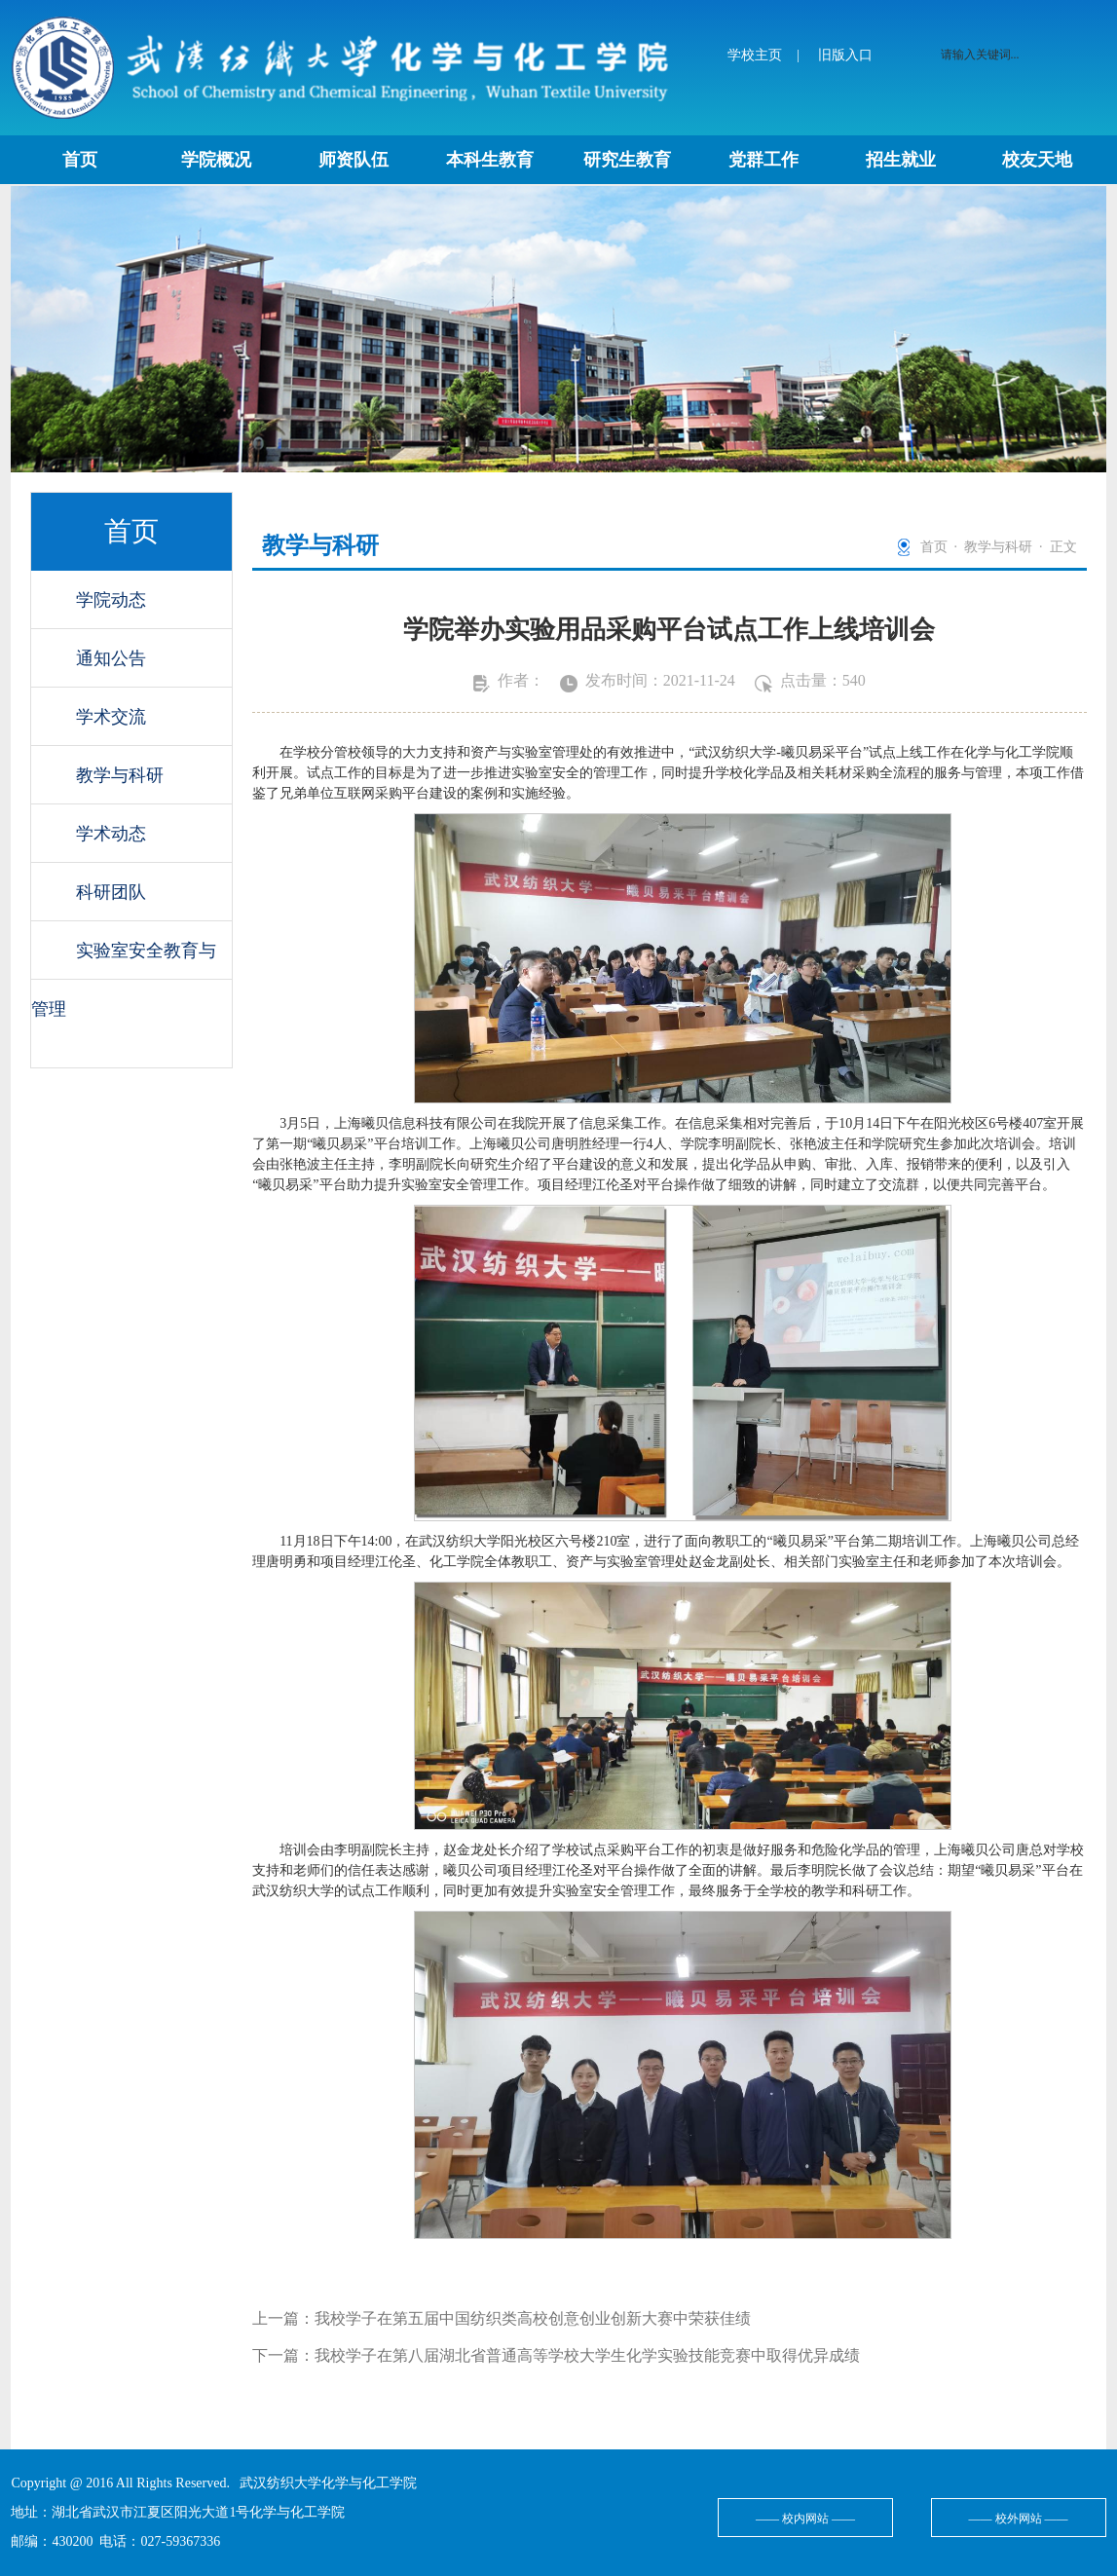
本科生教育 (490, 159)
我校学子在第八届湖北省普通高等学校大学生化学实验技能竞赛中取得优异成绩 (587, 2355)
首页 (79, 159)
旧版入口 (845, 55)
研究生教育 (627, 159)
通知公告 (111, 658)
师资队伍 (353, 159)
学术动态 (111, 833)
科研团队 (111, 892)
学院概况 (216, 159)
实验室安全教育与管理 (123, 960)
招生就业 (901, 159)
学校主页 (754, 55)
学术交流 (111, 717)
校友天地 (1037, 159)
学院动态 (111, 600)
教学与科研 (120, 775)
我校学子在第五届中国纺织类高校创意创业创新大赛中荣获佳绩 (533, 2318)
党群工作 (763, 159)
